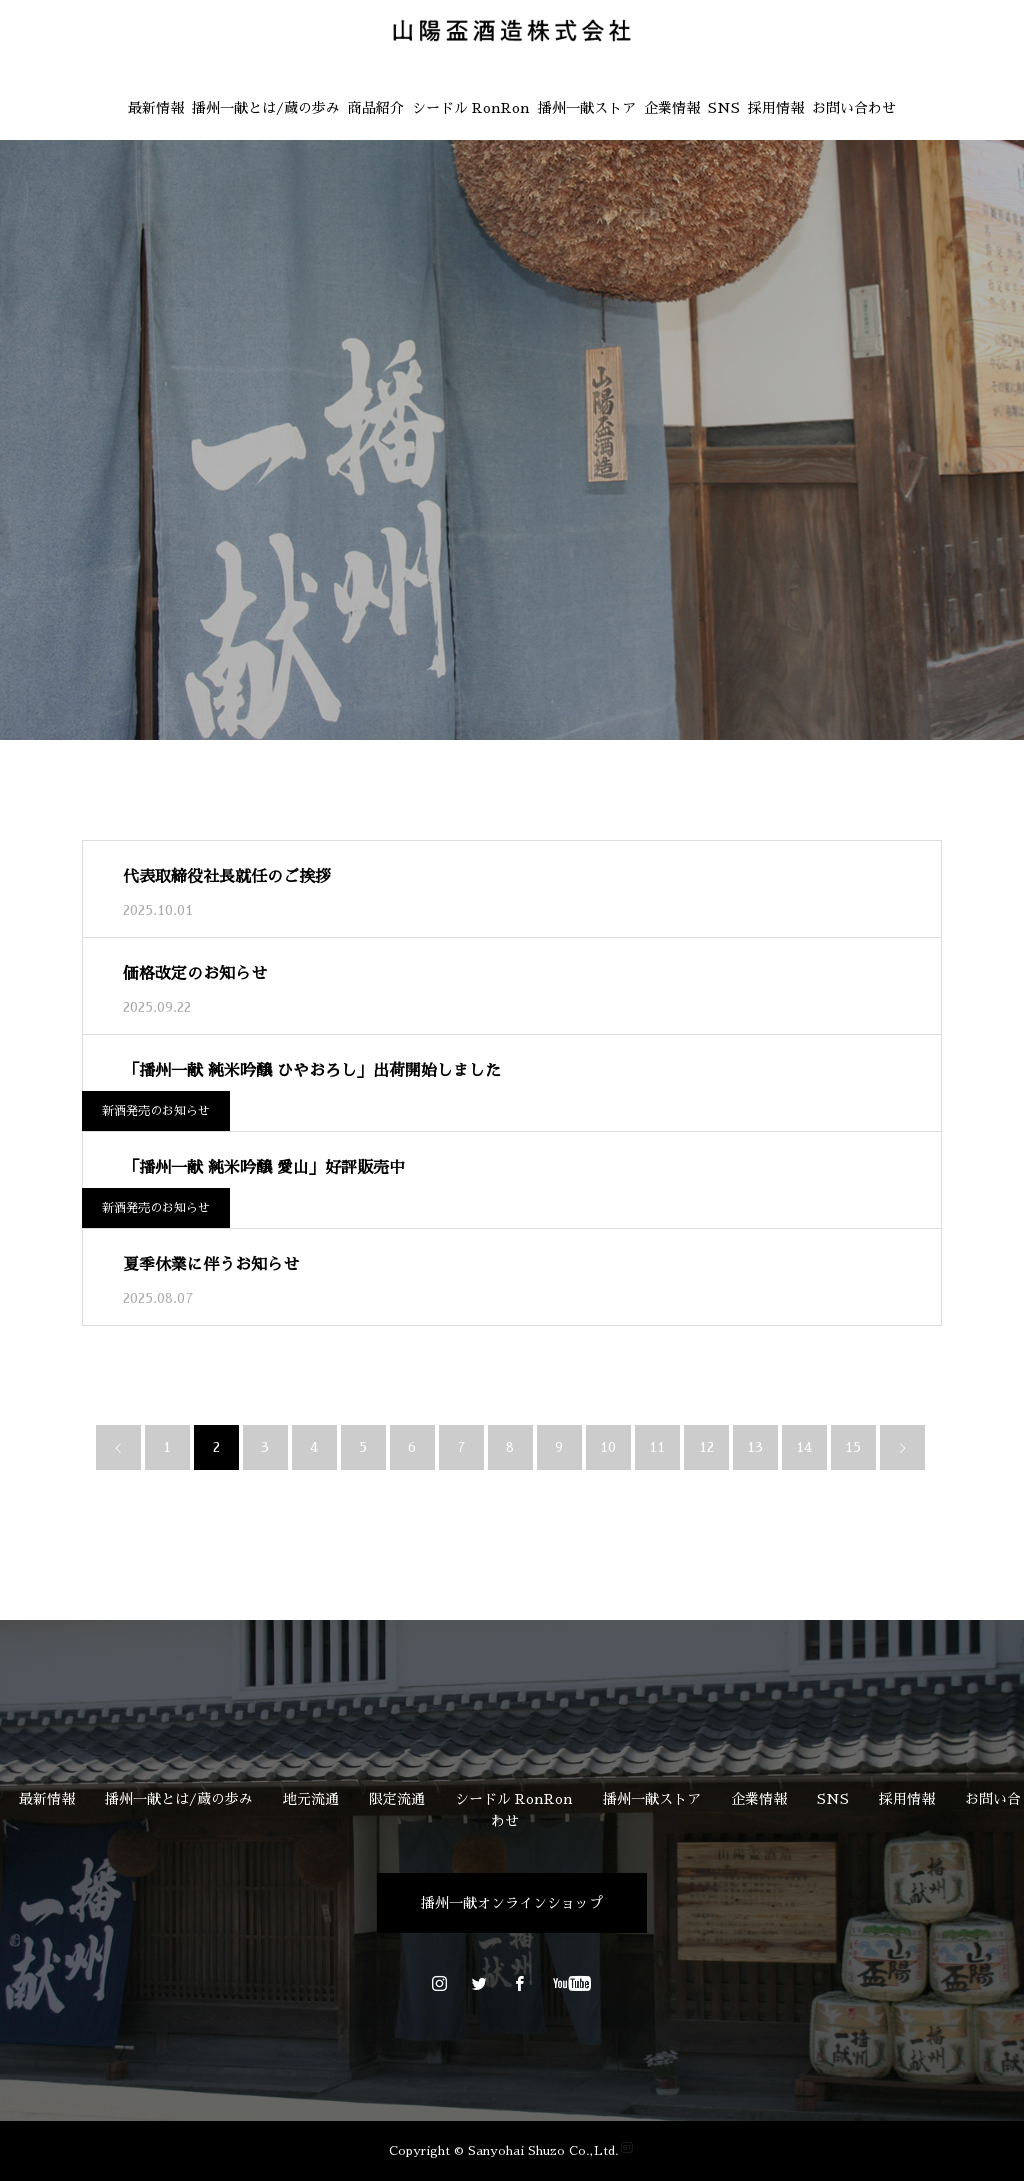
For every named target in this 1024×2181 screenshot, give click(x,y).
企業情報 (672, 108)
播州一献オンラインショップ (512, 1903)
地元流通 (311, 1799)
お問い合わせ (854, 108)
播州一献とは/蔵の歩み (266, 108)
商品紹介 (376, 108)
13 (755, 1447)
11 (657, 1447)
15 (853, 1447)
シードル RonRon (471, 108)
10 (608, 1447)
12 (706, 1447)
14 (804, 1447)
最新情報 (156, 108)
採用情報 (776, 108)
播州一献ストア (587, 108)
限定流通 (397, 1799)
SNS (724, 108)
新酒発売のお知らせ (156, 1111)
